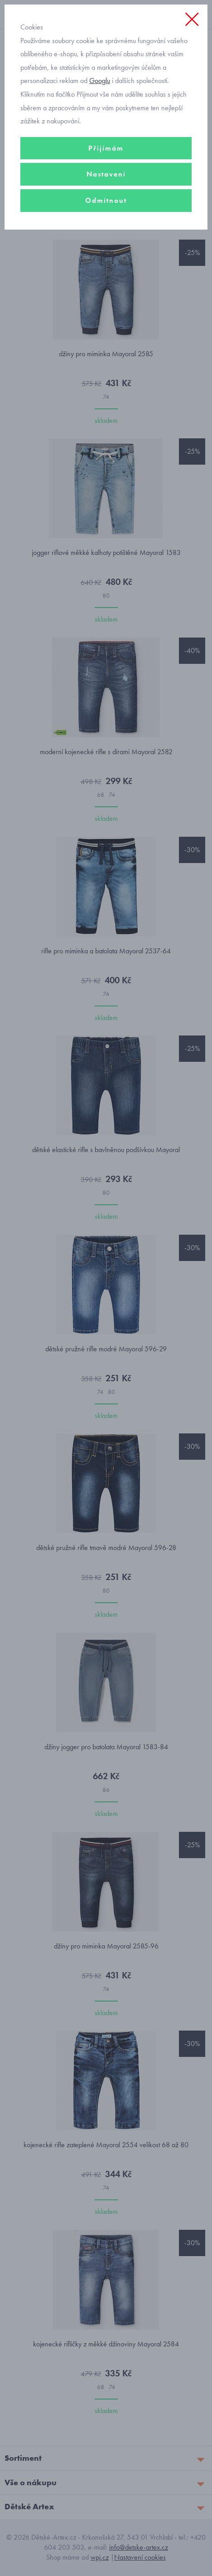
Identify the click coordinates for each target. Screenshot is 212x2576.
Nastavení (106, 174)
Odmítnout (106, 200)
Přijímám (106, 148)
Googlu (99, 80)
